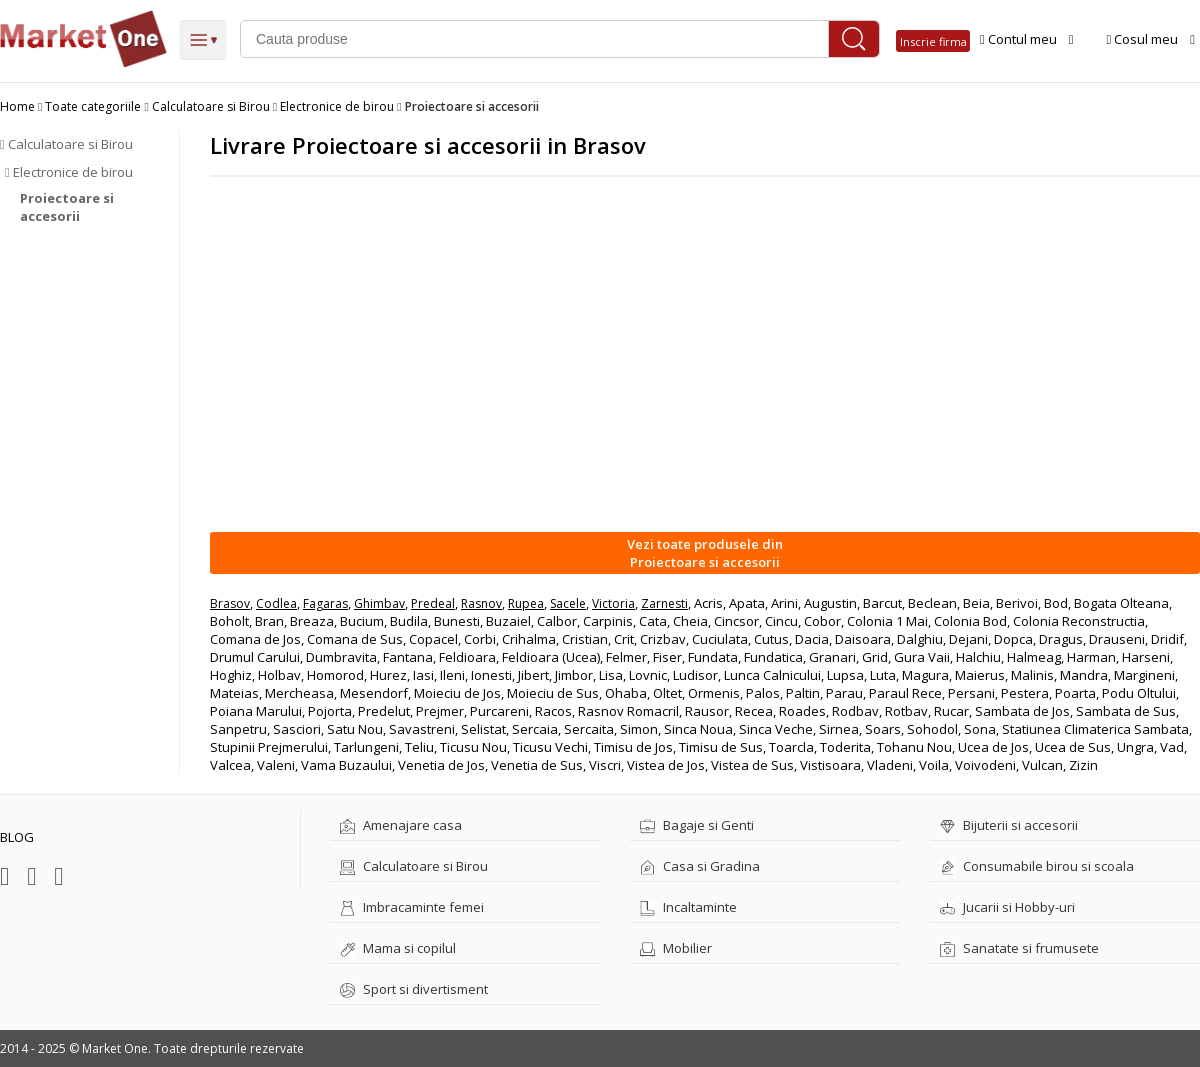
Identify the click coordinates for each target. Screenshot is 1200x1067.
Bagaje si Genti (697, 825)
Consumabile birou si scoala (1037, 866)
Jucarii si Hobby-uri (1007, 907)
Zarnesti (664, 603)
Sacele (568, 603)
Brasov (230, 603)
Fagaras (325, 603)
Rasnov (481, 603)
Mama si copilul (398, 948)
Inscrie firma (933, 41)
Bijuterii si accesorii (1009, 825)
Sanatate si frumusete (1019, 948)
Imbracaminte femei (412, 907)
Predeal (433, 603)
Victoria (613, 603)
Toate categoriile (93, 106)
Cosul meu (1151, 39)
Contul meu (1027, 39)
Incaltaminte (688, 907)
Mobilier (676, 948)
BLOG (17, 837)
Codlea (276, 603)
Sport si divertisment (414, 989)
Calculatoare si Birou (211, 106)
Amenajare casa (401, 825)
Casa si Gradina (700, 866)
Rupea (526, 603)
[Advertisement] (705, 352)
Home (17, 106)
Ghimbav (379, 603)
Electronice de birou (337, 106)
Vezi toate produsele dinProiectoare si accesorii (705, 553)
